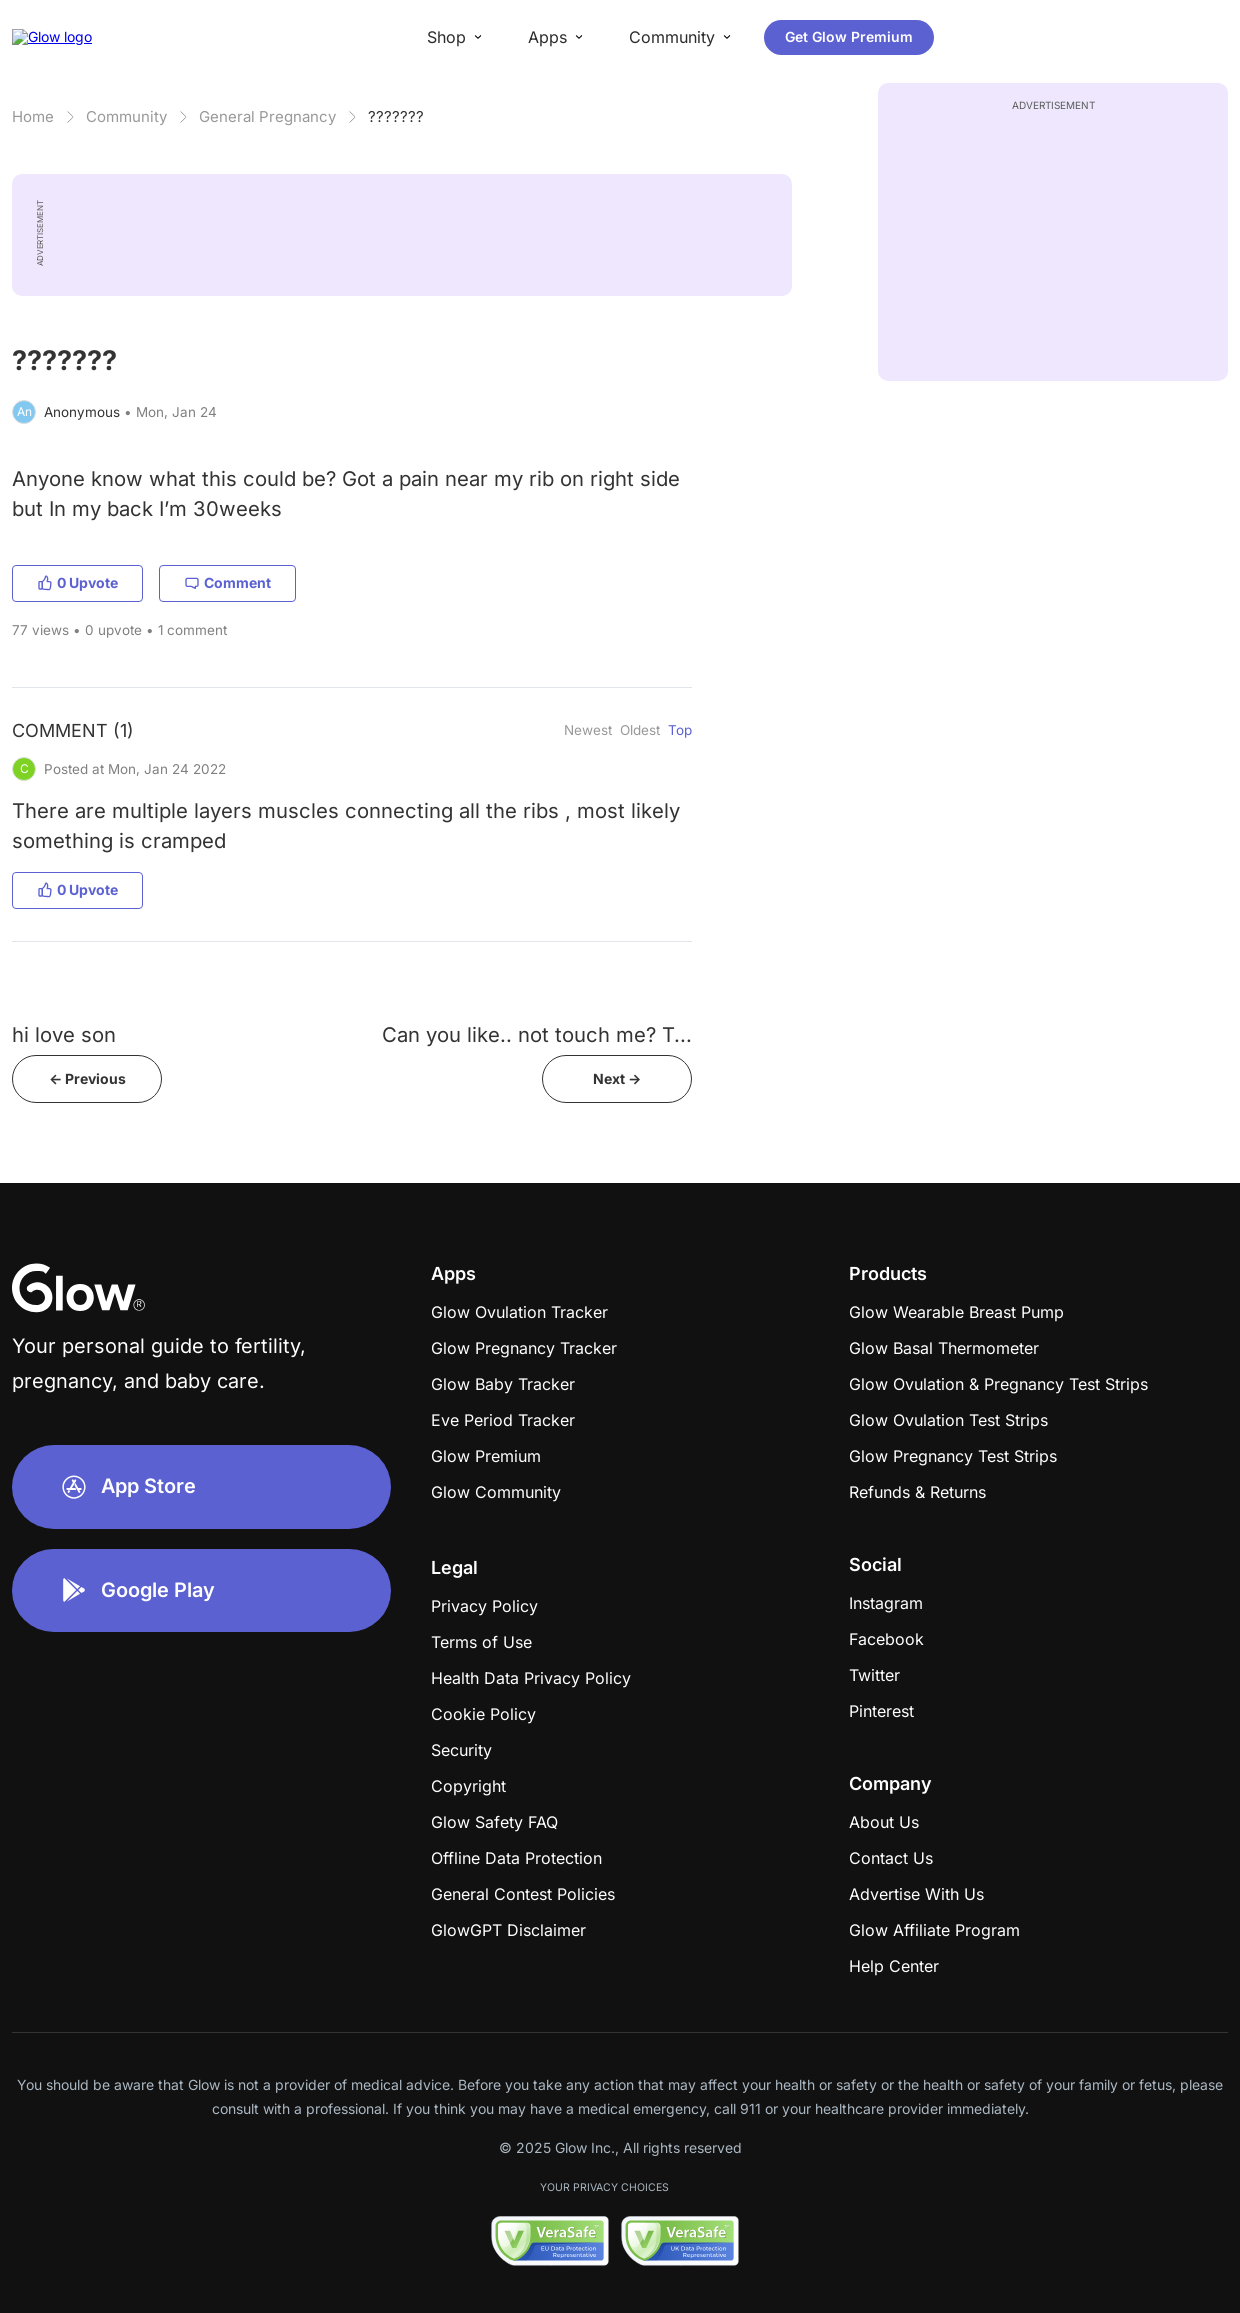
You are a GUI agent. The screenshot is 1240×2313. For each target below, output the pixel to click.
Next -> (617, 1078)
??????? (396, 116)
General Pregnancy (267, 116)
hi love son (64, 1034)
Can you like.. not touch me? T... (537, 1034)
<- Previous (87, 1078)
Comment (227, 582)
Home (33, 116)
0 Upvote (77, 582)
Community (126, 116)
